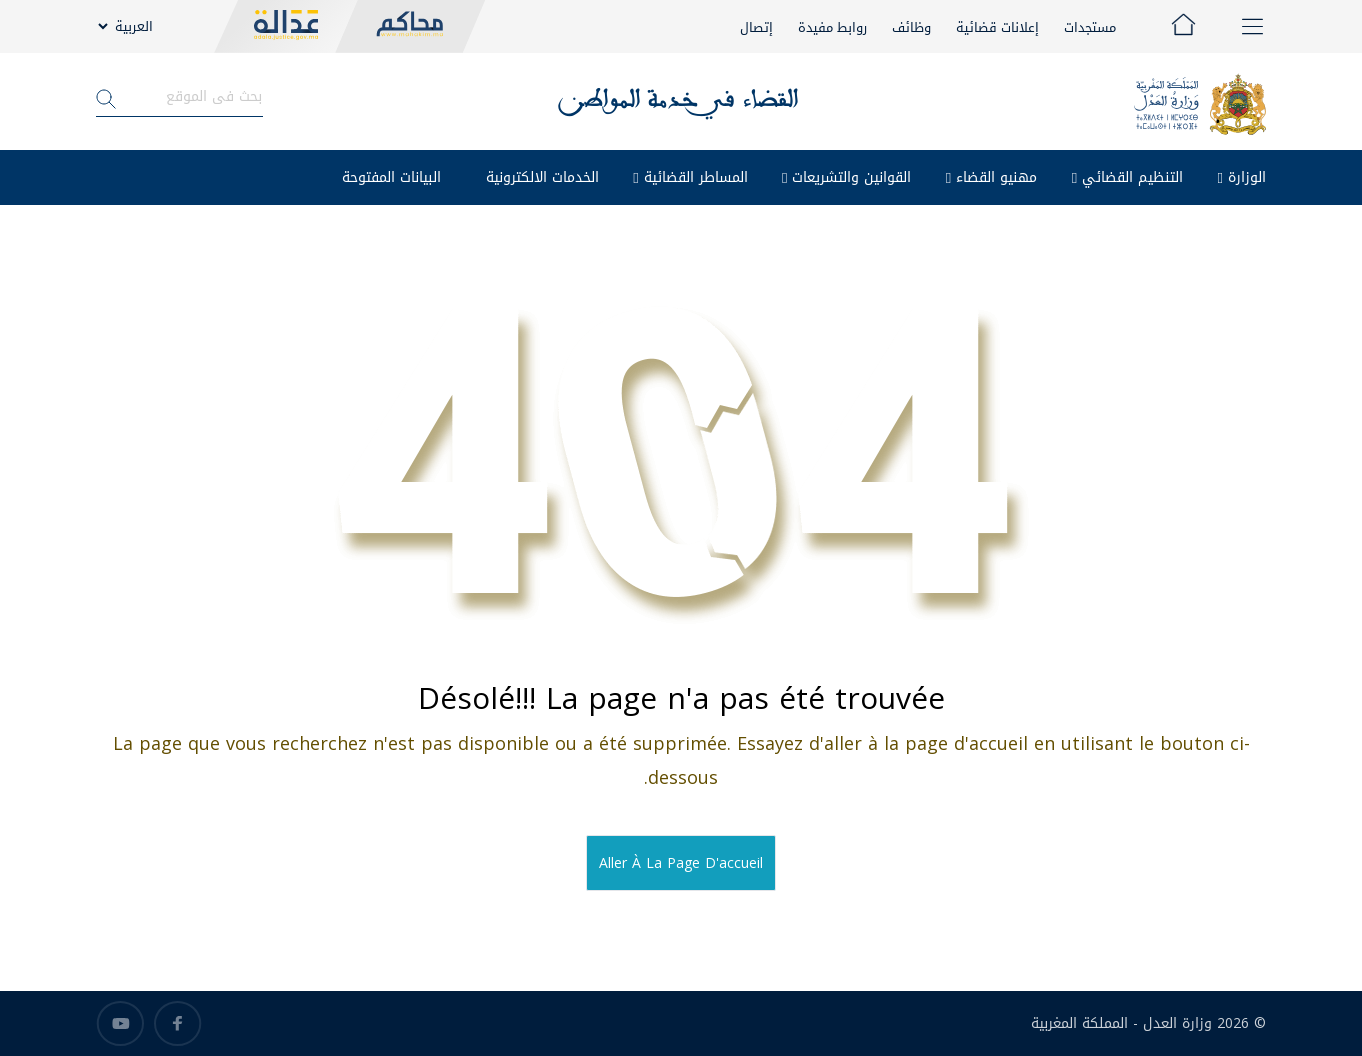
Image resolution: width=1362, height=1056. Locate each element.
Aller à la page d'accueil (681, 863)
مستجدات (1090, 27)
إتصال (756, 27)
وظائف (911, 27)
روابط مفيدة (832, 27)
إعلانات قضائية (997, 27)
